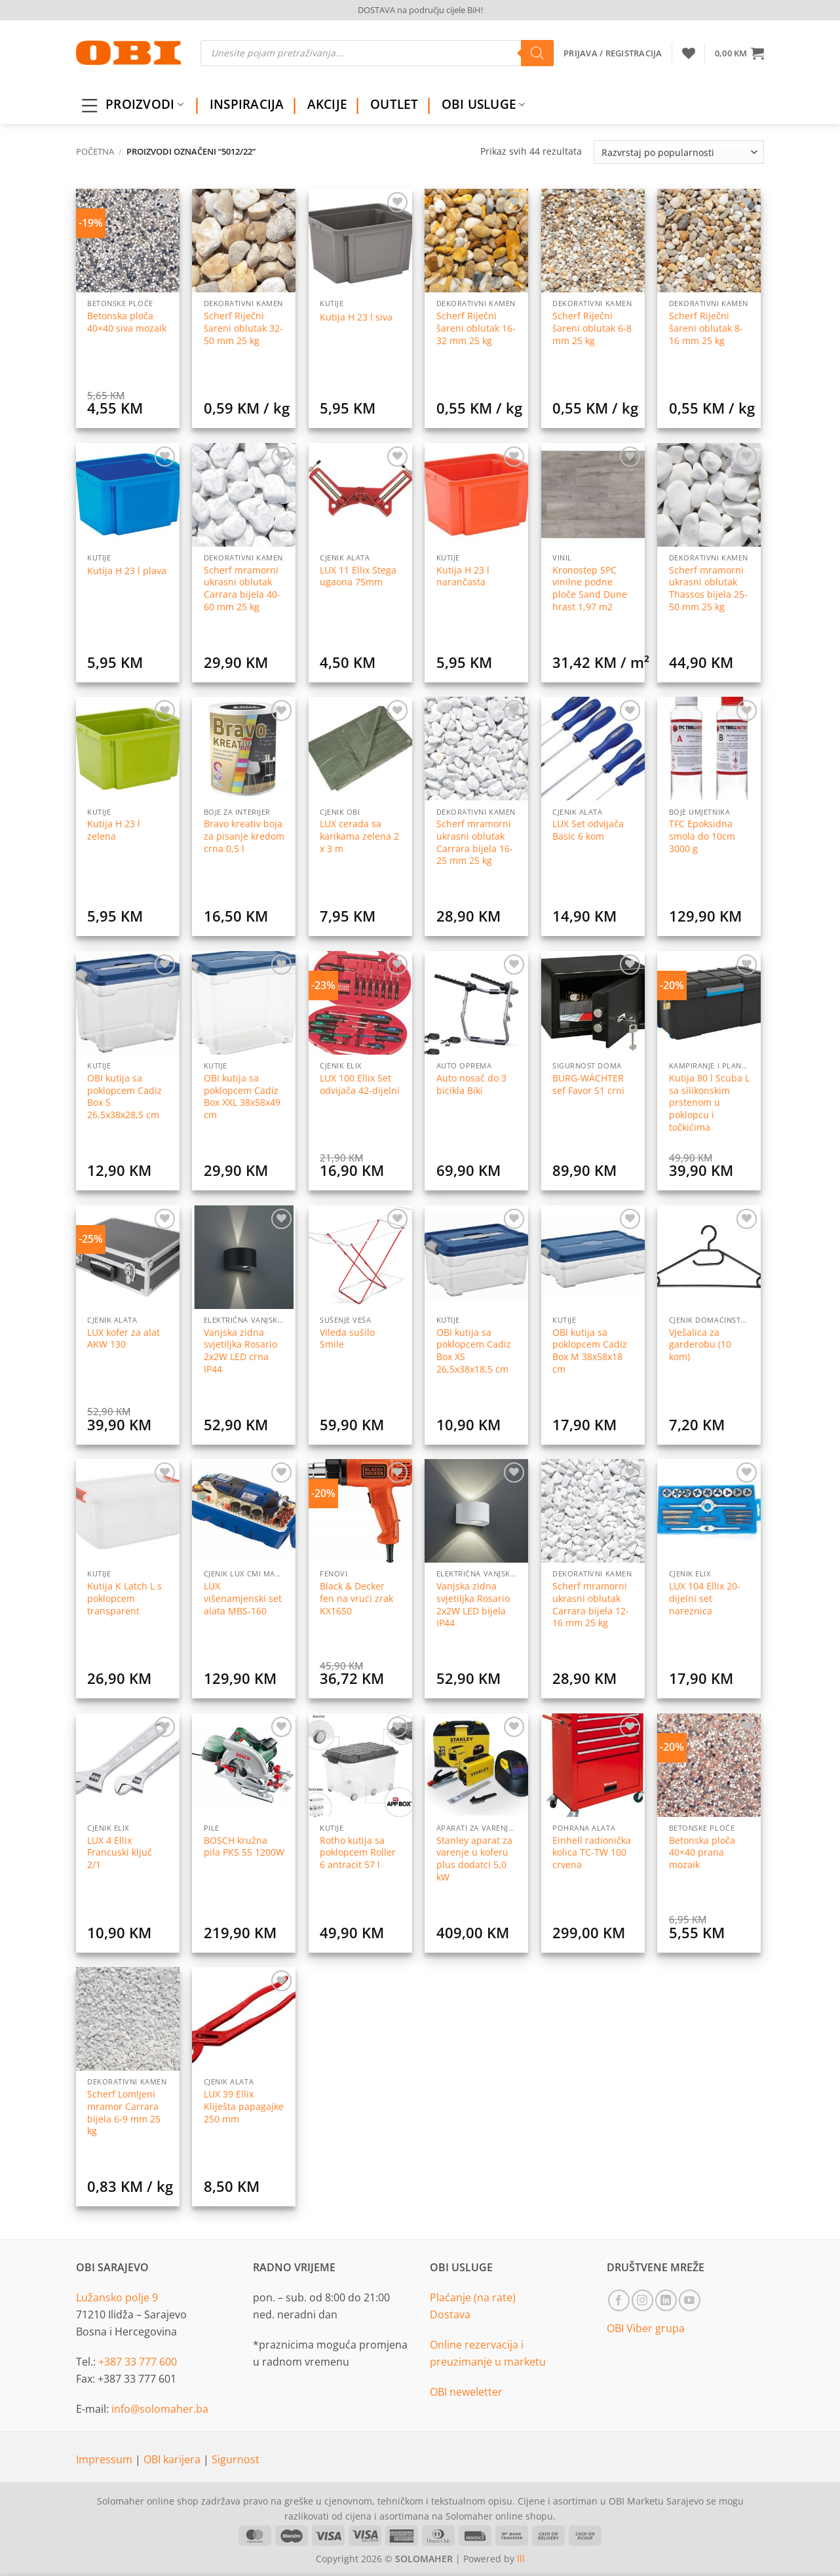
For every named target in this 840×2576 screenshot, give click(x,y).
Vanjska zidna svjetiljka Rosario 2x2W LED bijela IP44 (473, 1604)
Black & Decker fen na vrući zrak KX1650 (356, 1598)
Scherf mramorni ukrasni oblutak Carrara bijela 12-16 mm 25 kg (590, 1604)
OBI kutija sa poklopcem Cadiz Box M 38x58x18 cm (589, 1351)
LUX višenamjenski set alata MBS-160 (243, 1598)
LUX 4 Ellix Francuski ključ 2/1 (119, 1853)
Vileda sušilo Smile (347, 1339)
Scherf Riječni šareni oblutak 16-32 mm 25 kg (476, 328)
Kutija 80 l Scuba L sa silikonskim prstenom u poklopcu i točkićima (709, 1102)
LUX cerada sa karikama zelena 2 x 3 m (359, 836)
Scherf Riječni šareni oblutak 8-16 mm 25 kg (706, 328)
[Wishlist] (688, 53)
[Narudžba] (679, 152)
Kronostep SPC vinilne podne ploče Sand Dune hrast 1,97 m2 (589, 588)
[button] (739, 53)
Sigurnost (235, 2459)
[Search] (537, 53)
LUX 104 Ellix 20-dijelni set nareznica (704, 1598)
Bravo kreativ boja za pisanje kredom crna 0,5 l (244, 836)
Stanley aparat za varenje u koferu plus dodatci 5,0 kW (474, 1859)
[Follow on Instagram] (642, 2300)
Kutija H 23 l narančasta (462, 576)
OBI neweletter (466, 2392)
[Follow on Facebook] (619, 2300)
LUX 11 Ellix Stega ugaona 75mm (358, 576)
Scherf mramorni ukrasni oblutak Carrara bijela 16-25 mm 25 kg (474, 842)
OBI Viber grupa (646, 2328)
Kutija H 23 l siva (356, 317)
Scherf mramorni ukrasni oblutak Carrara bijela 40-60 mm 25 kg (242, 588)
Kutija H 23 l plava (126, 571)
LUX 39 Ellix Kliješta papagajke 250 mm (244, 2106)
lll (521, 2558)
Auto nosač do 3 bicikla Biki (471, 1084)
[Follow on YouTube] (689, 2300)
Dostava (450, 2314)
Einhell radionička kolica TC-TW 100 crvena (591, 1853)
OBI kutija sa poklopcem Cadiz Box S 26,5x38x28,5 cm (124, 1096)
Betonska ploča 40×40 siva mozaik (126, 322)
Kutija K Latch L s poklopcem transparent (124, 1598)
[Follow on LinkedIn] (666, 2300)
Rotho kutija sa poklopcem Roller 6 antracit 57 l (358, 1853)
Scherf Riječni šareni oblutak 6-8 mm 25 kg (592, 328)
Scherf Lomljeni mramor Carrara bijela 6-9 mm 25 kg (124, 2112)
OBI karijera (173, 2459)
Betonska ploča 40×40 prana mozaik (702, 1853)
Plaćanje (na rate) (473, 2297)
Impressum (105, 2459)
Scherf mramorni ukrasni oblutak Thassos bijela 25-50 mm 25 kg (708, 588)
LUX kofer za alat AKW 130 (123, 1339)
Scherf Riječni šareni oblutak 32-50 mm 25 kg (243, 328)
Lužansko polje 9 (117, 2297)
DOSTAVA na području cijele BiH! (420, 10)
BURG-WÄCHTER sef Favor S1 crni (588, 1084)
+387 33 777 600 (137, 2361)
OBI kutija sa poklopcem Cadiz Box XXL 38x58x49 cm (242, 1096)
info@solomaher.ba (159, 2409)
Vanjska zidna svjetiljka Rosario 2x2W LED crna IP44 (240, 1351)
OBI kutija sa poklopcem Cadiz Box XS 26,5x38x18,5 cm (473, 1351)
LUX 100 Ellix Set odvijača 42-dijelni (360, 1084)
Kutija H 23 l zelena (113, 830)
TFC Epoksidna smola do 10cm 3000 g (702, 836)
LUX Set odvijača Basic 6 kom (588, 830)
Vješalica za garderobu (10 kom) (700, 1345)
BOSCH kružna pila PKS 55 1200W (244, 1847)
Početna (95, 151)
